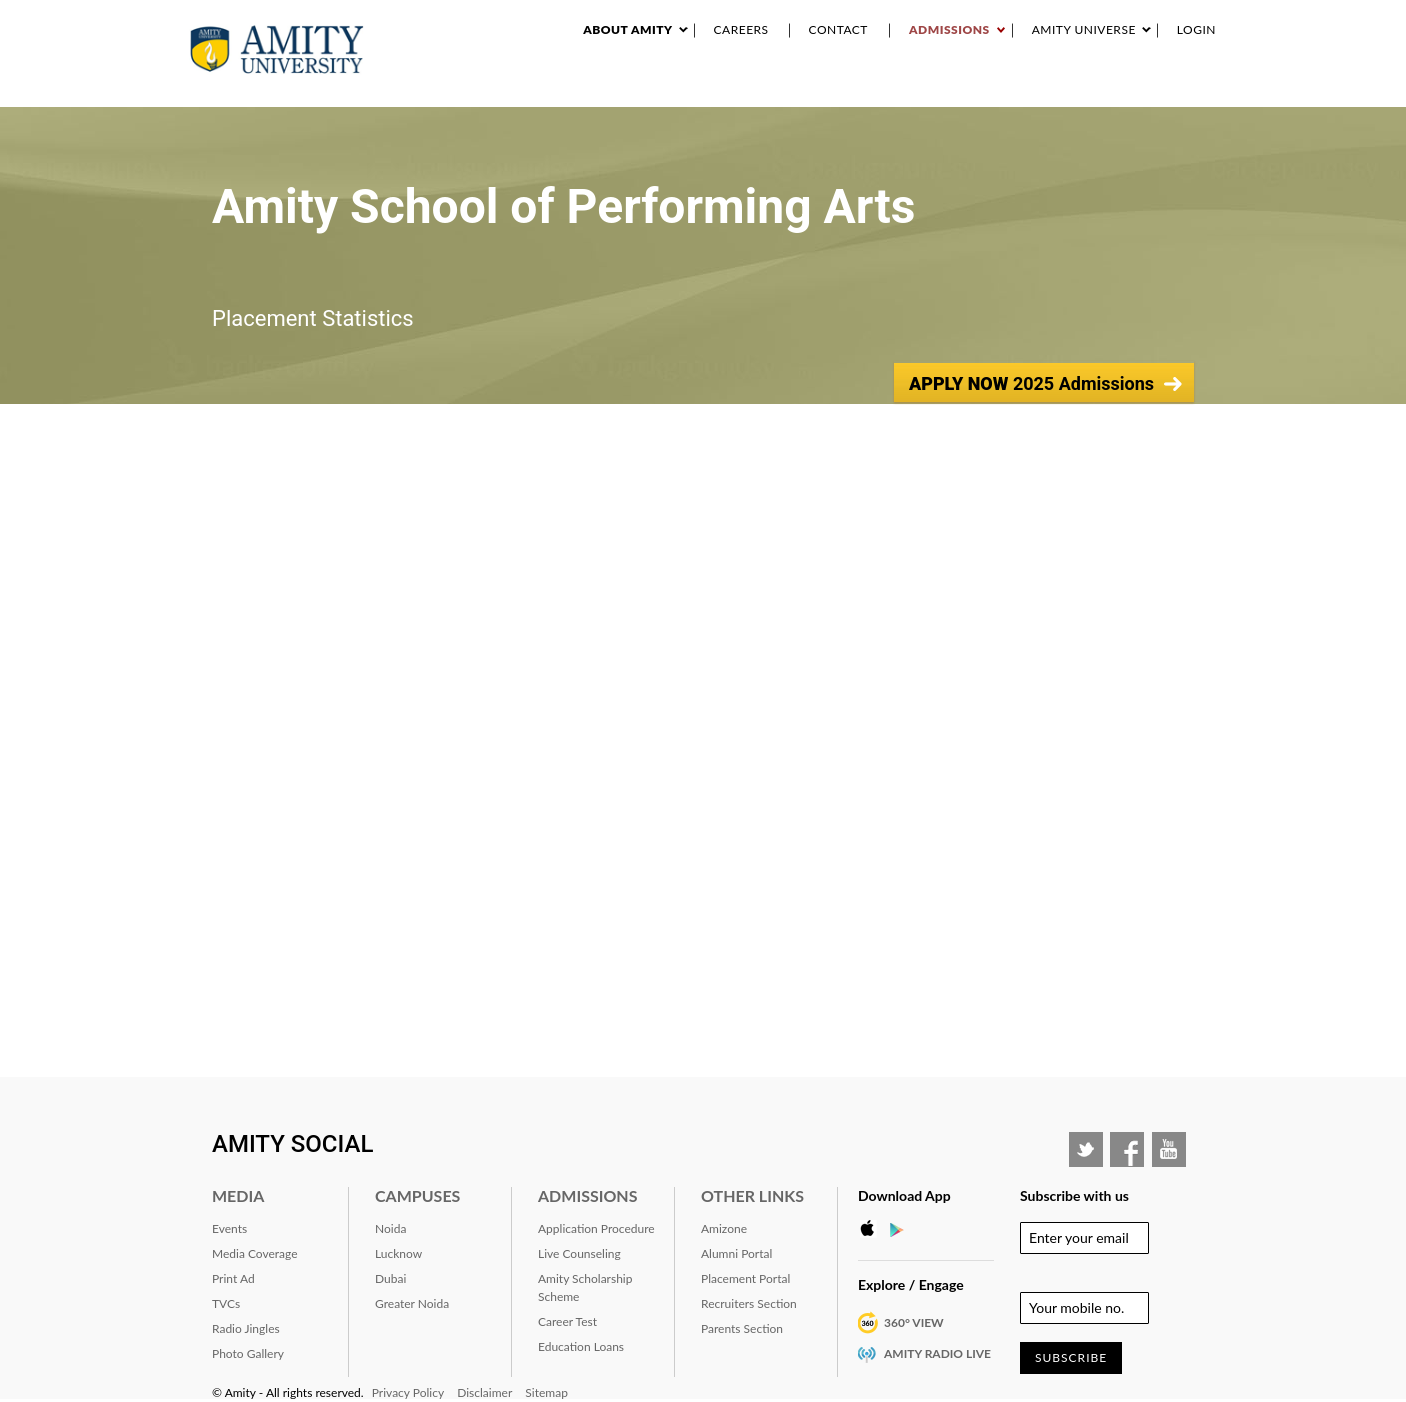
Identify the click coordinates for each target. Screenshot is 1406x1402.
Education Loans (581, 1346)
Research (756, 89)
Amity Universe (1084, 29)
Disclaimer (484, 1392)
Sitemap (546, 1392)
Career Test (567, 1321)
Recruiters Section (749, 1303)
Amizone (724, 1228)
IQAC (1209, 89)
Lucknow (398, 1253)
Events (819, 89)
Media (238, 1195)
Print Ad (233, 1278)
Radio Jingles (246, 1328)
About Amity (627, 29)
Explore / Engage (911, 1284)
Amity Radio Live (937, 1353)
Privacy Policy (408, 1392)
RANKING (1025, 89)
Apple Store (873, 1229)
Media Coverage (255, 1253)
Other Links (752, 1195)
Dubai (390, 1278)
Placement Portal (745, 1278)
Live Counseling (579, 1253)
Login (1196, 29)
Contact (838, 29)
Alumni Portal (736, 1253)
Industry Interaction (919, 89)
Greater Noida (412, 1303)
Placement (1151, 89)
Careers (741, 29)
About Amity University (564, 89)
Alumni (1083, 89)
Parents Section (742, 1328)
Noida (390, 1228)
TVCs (226, 1303)
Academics (683, 89)
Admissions (949, 29)
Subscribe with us (1074, 1195)
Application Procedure (596, 1228)
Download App (904, 1195)
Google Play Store (903, 1229)
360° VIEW (914, 1322)
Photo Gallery (248, 1353)
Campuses (417, 1195)
